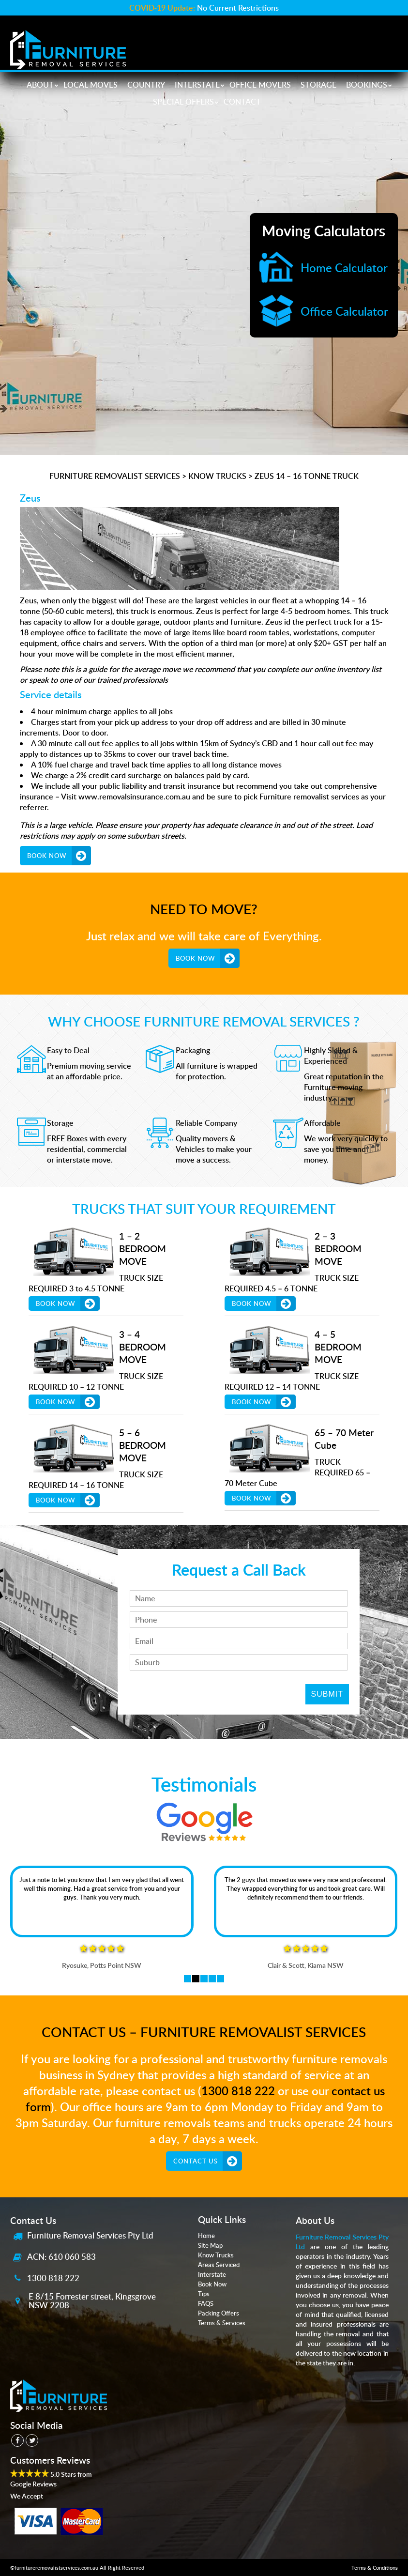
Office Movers (260, 84)
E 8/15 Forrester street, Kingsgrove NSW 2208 (92, 2300)
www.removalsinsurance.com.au (134, 796)
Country (146, 84)
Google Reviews (33, 2483)
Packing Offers (218, 2313)
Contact (242, 101)
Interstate (197, 84)
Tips (204, 2293)
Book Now (47, 855)
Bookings (366, 84)
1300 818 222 (238, 2091)
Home (206, 2235)
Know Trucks (216, 2255)
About (40, 84)
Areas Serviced (219, 2264)
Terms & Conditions (374, 2567)
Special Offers (183, 101)
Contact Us (195, 2161)
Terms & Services (221, 2322)
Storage (318, 84)
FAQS (205, 2303)
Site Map (210, 2245)
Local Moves (90, 84)
